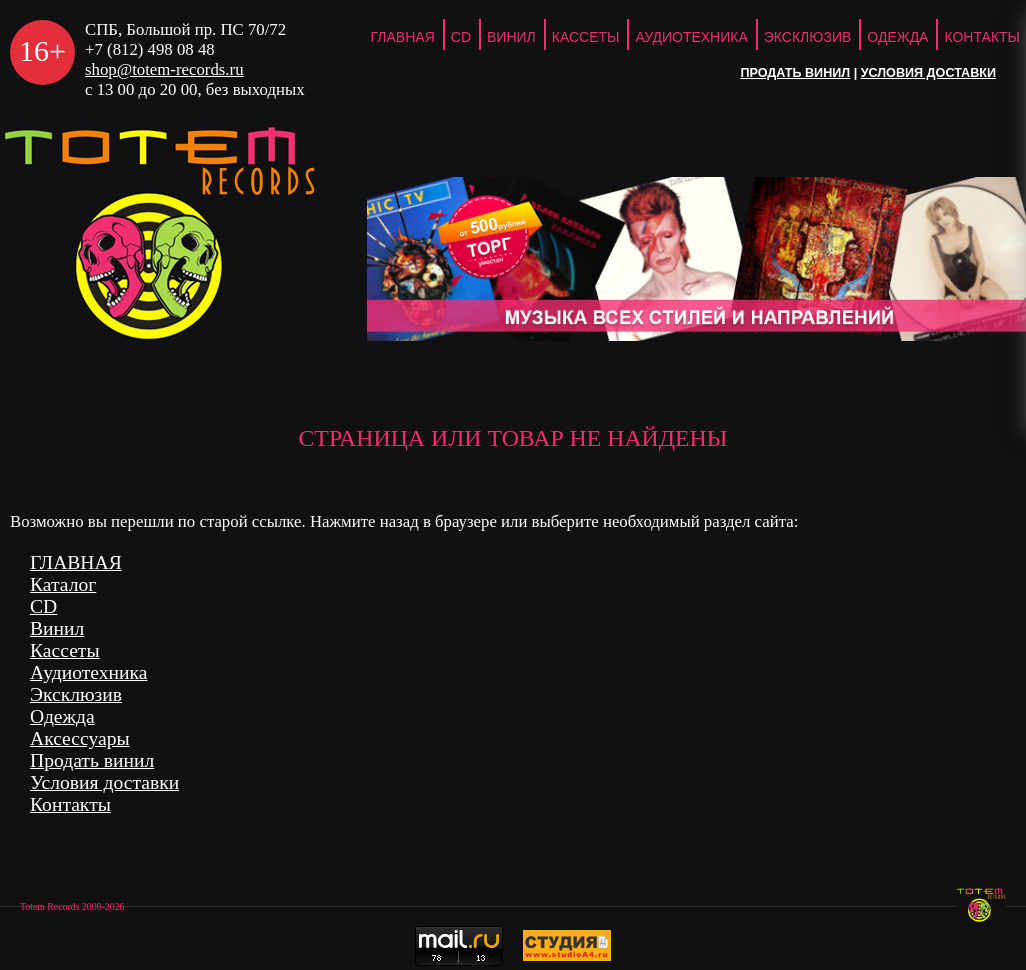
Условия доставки (928, 73)
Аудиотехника (691, 37)
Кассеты (586, 37)
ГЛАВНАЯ (403, 37)
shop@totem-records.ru (164, 69)
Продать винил (795, 73)
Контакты (70, 804)
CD (461, 37)
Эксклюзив (808, 37)
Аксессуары (80, 738)
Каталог (63, 584)
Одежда (897, 37)
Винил (511, 37)
